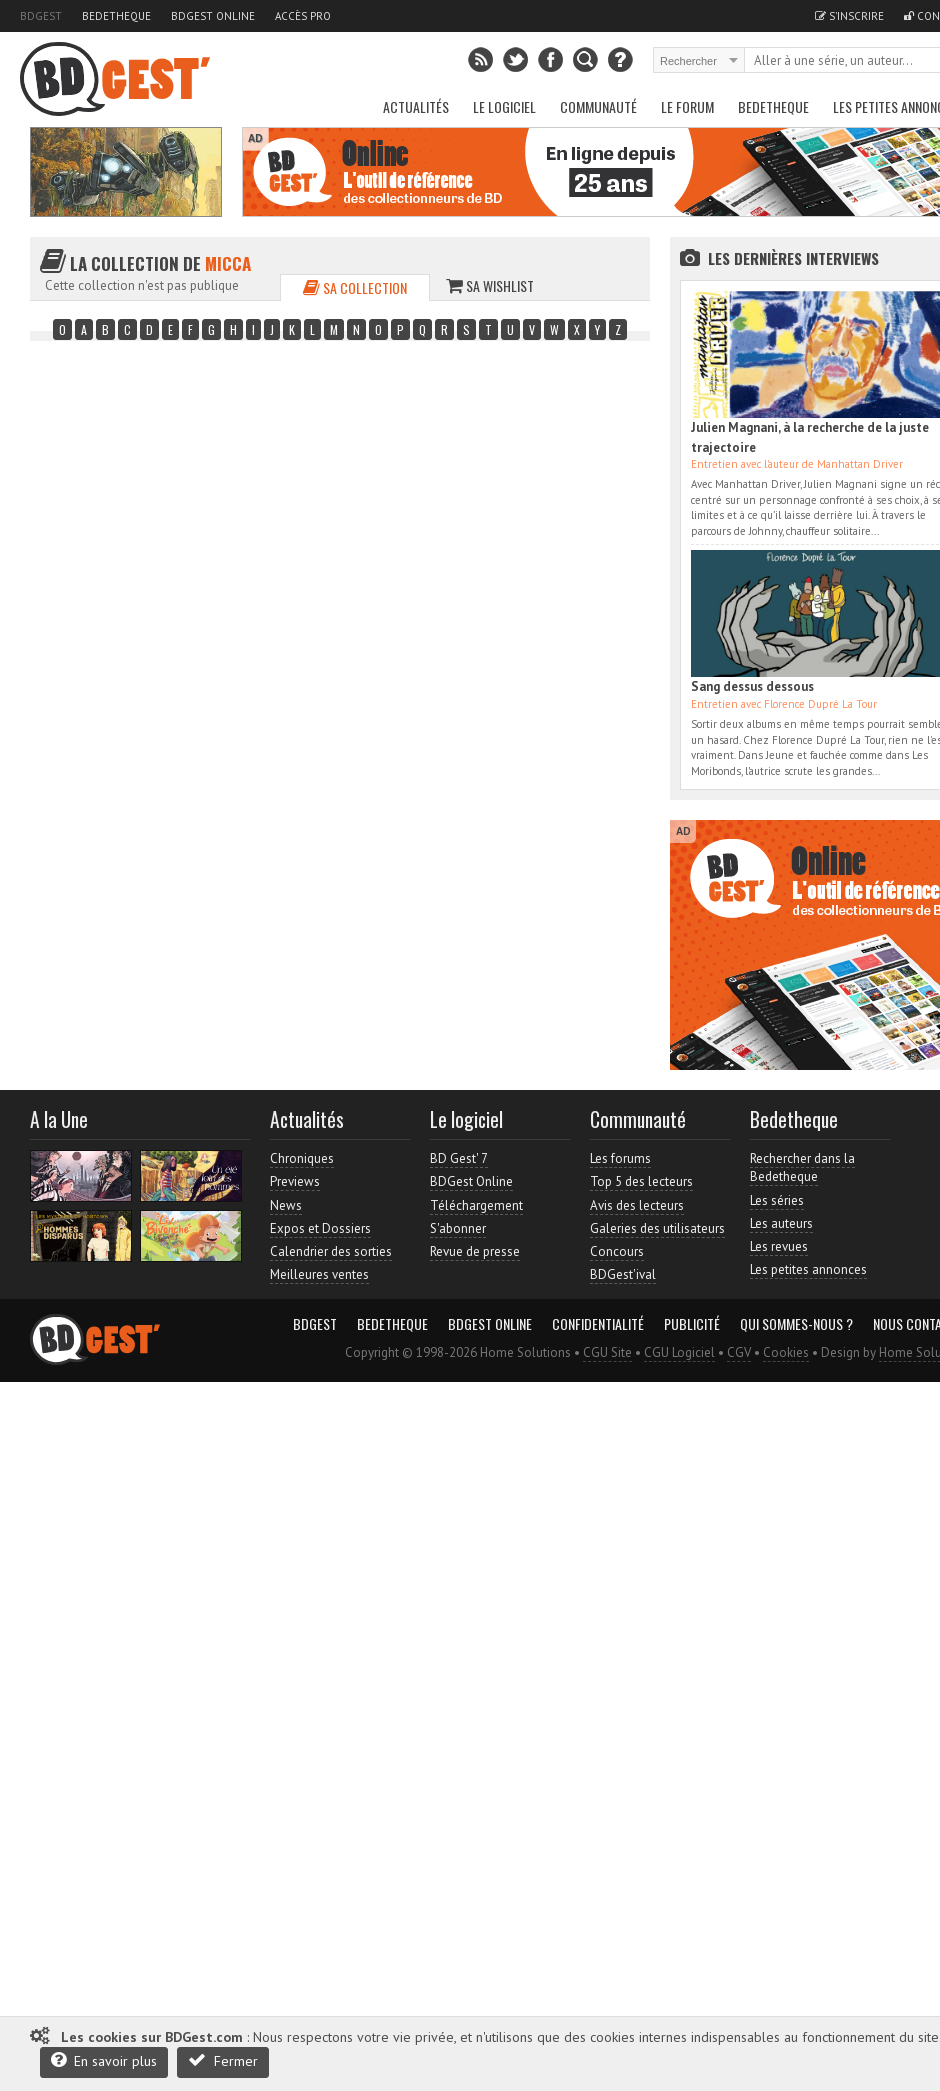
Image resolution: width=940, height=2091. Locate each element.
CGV (739, 1352)
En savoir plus (104, 2060)
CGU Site (607, 1352)
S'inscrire (849, 16)
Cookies (786, 1352)
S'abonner (458, 1228)
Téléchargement (476, 1205)
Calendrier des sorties (331, 1251)
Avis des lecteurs (637, 1205)
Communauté (598, 106)
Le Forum (687, 106)
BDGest (41, 16)
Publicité (692, 1324)
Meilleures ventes (319, 1274)
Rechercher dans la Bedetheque (802, 1167)
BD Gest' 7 (459, 1158)
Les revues (779, 1246)
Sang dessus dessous (752, 686)
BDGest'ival (623, 1274)
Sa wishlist (490, 285)
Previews (295, 1181)
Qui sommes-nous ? (796, 1324)
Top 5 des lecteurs (641, 1181)
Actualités (416, 106)
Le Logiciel (504, 106)
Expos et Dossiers (320, 1228)
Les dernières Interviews (793, 258)
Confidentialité (598, 1324)
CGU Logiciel (679, 1352)
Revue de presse (475, 1251)
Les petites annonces (808, 1269)
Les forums (620, 1158)
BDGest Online (213, 16)
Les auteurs (781, 1223)
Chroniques (302, 1158)
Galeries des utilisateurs (657, 1228)
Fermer (223, 2060)
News (286, 1205)
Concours (617, 1251)
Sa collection (355, 287)
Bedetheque (116, 16)
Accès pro (303, 16)
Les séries (777, 1200)
